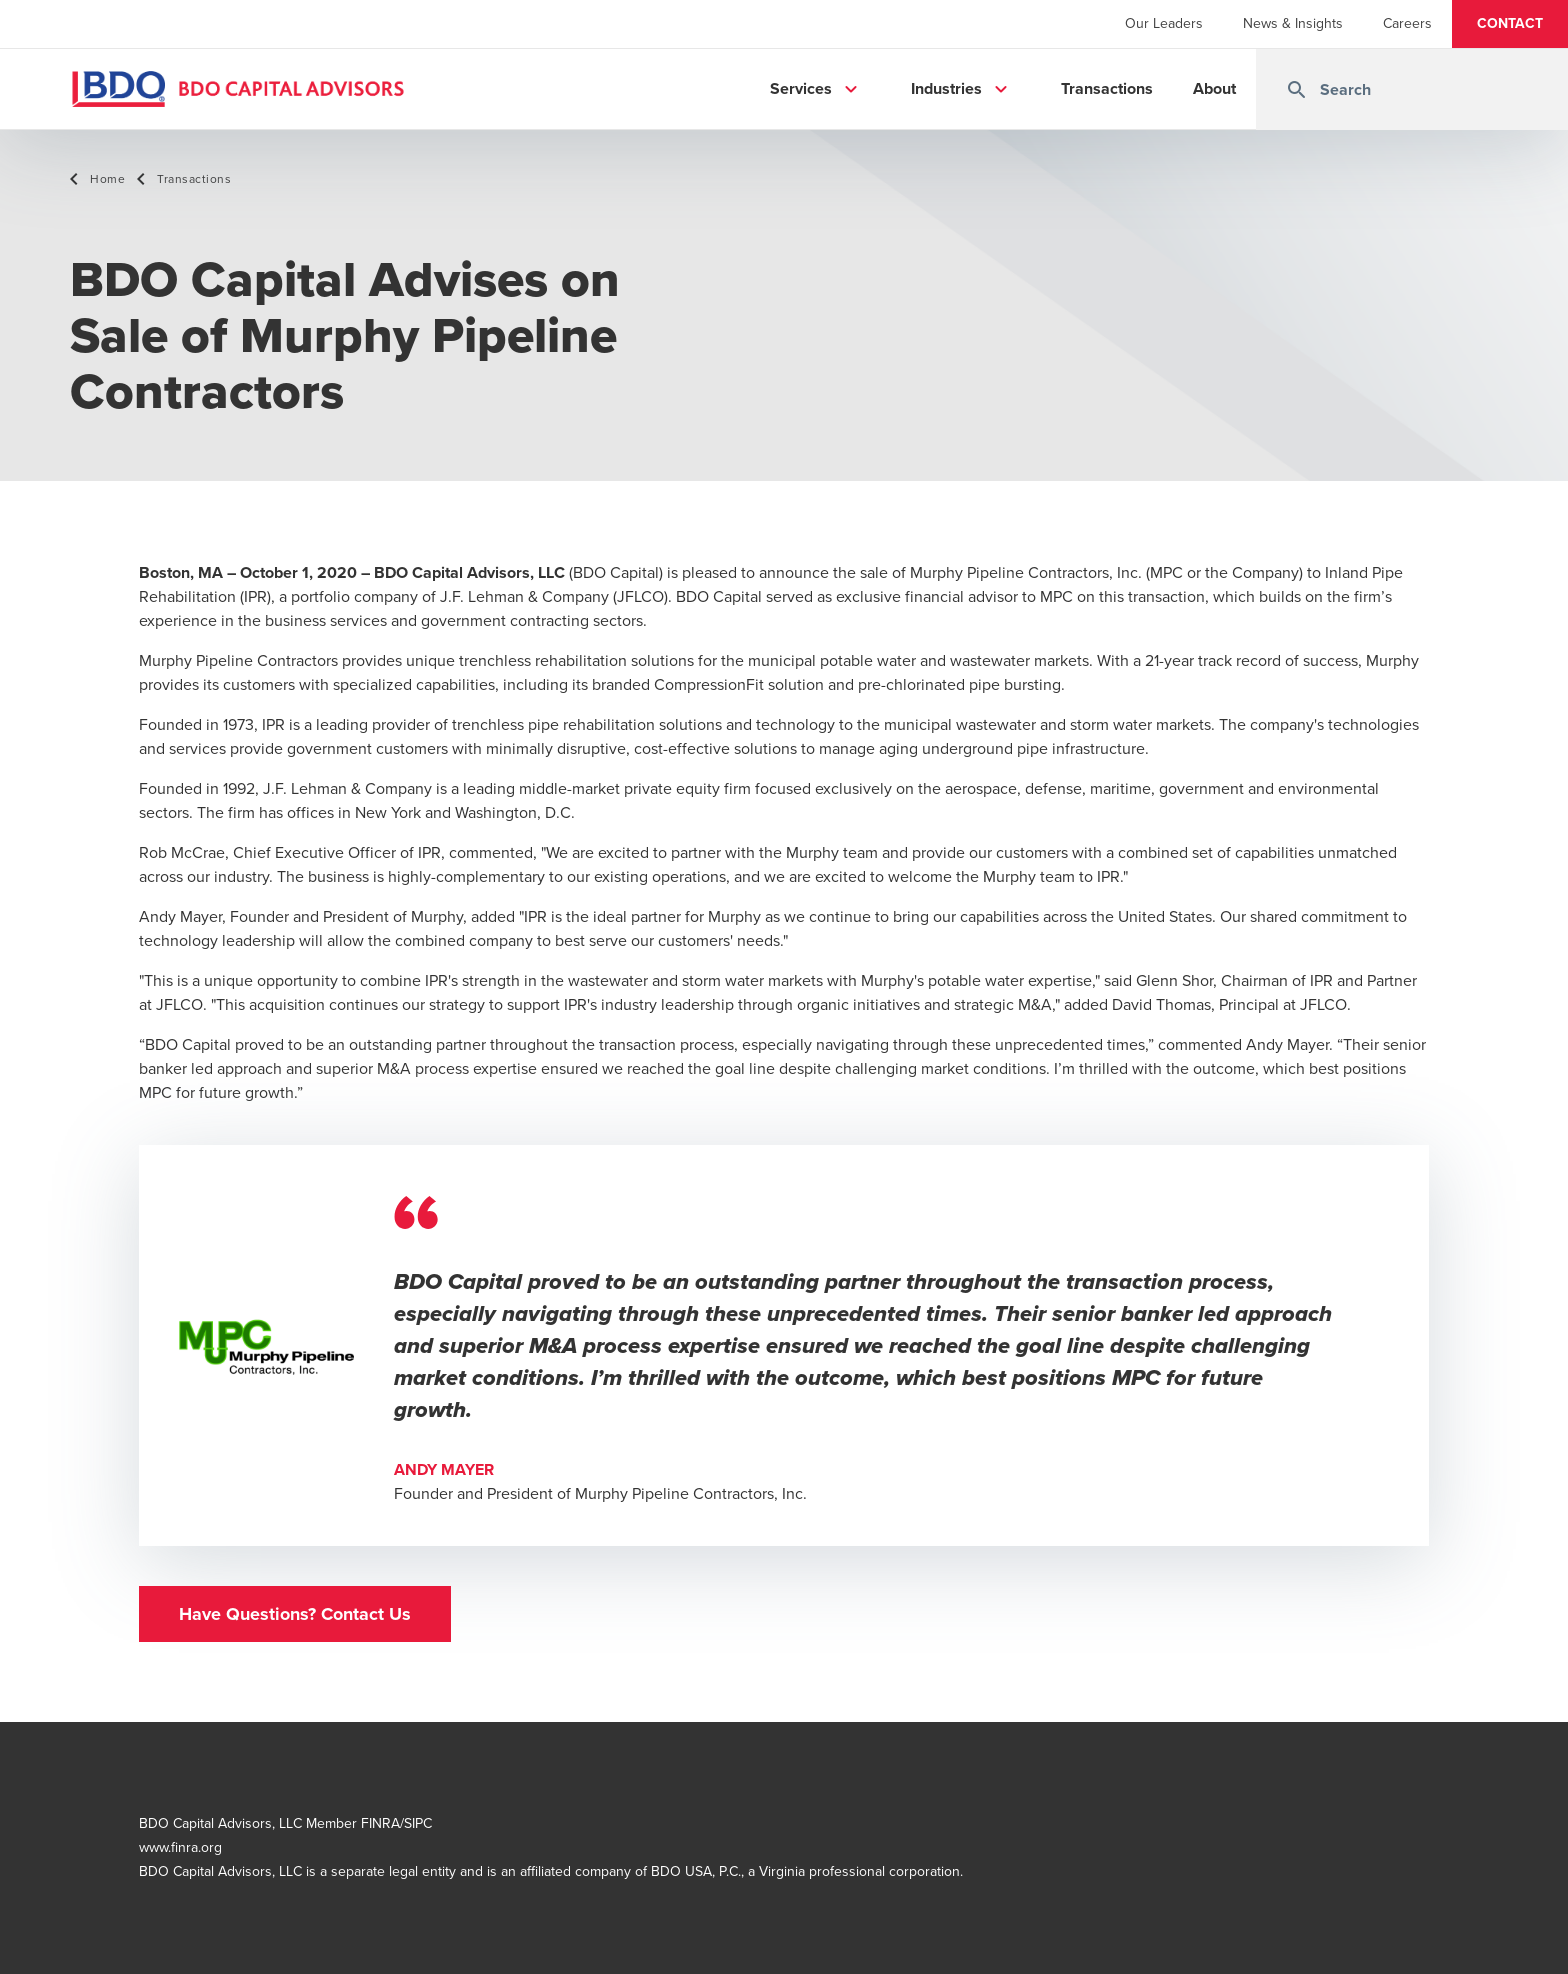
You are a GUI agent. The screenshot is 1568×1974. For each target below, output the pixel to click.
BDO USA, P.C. (696, 1871)
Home (107, 179)
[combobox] (1412, 89)
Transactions (194, 179)
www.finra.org (180, 1847)
